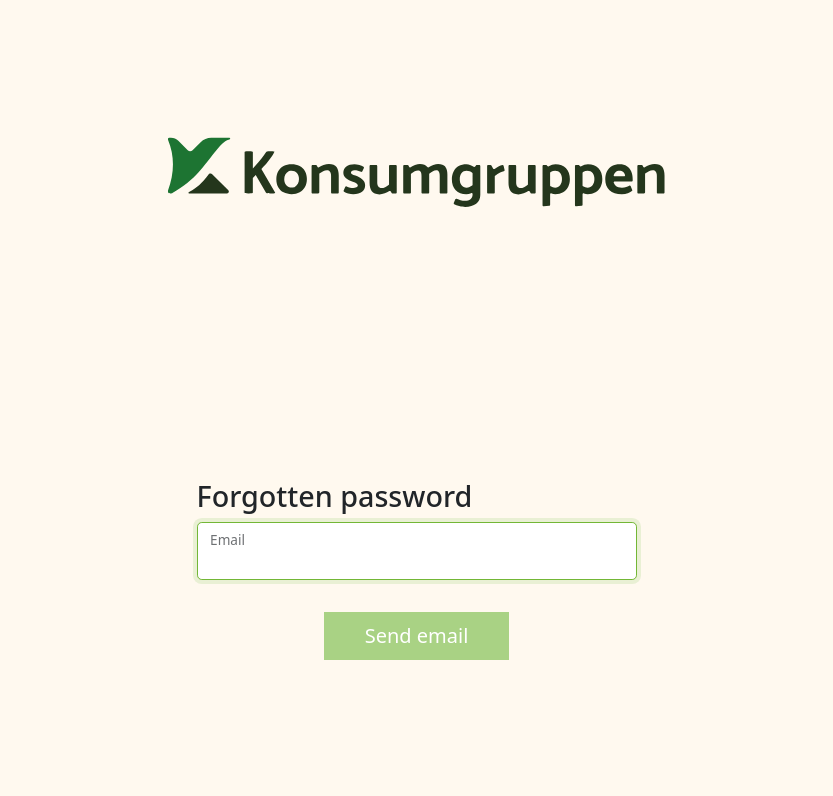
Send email (417, 635)
